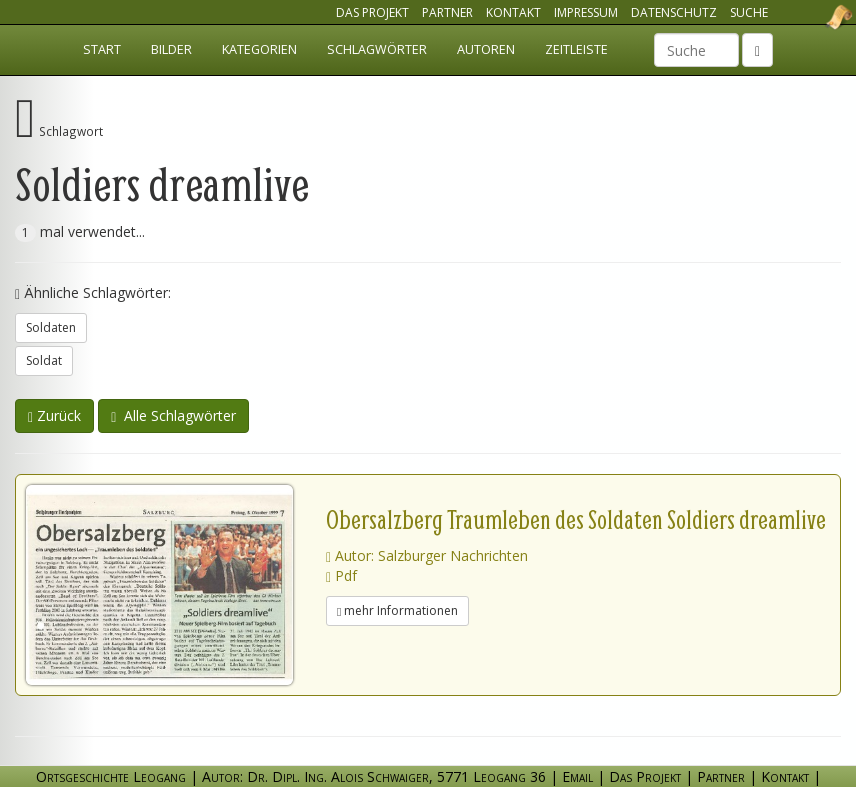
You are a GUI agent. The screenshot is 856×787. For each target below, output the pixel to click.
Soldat (44, 360)
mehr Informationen (397, 610)
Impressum (586, 12)
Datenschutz (674, 12)
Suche (749, 12)
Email (577, 776)
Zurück (54, 415)
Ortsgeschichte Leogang (814, 17)
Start (102, 49)
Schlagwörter (377, 49)
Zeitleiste (576, 49)
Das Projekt (372, 12)
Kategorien (259, 49)
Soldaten (51, 327)
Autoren (486, 49)
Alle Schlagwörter (173, 415)
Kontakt (513, 12)
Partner (447, 12)
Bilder (171, 49)
